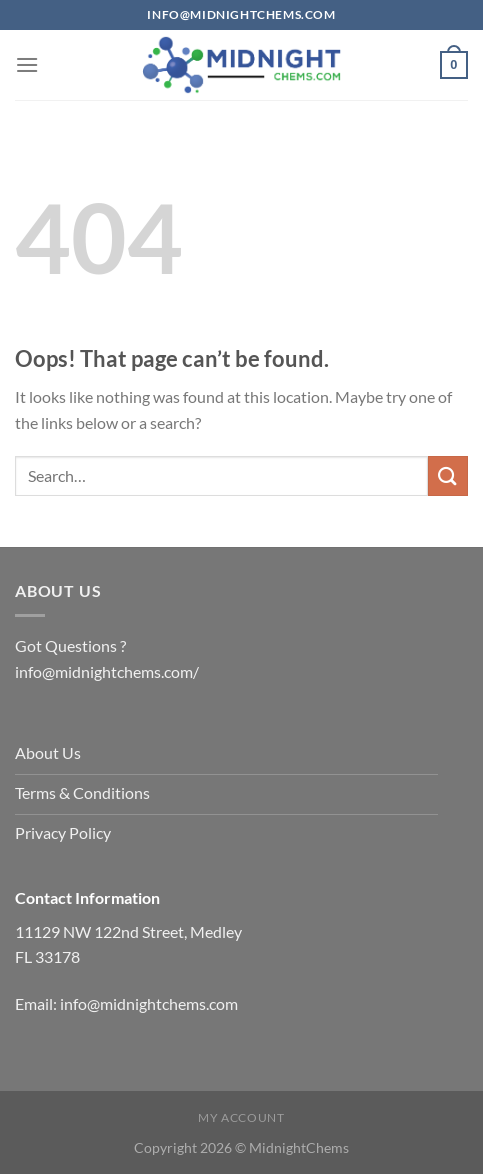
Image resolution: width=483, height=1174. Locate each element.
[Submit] (448, 475)
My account (241, 1117)
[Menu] (27, 64)
